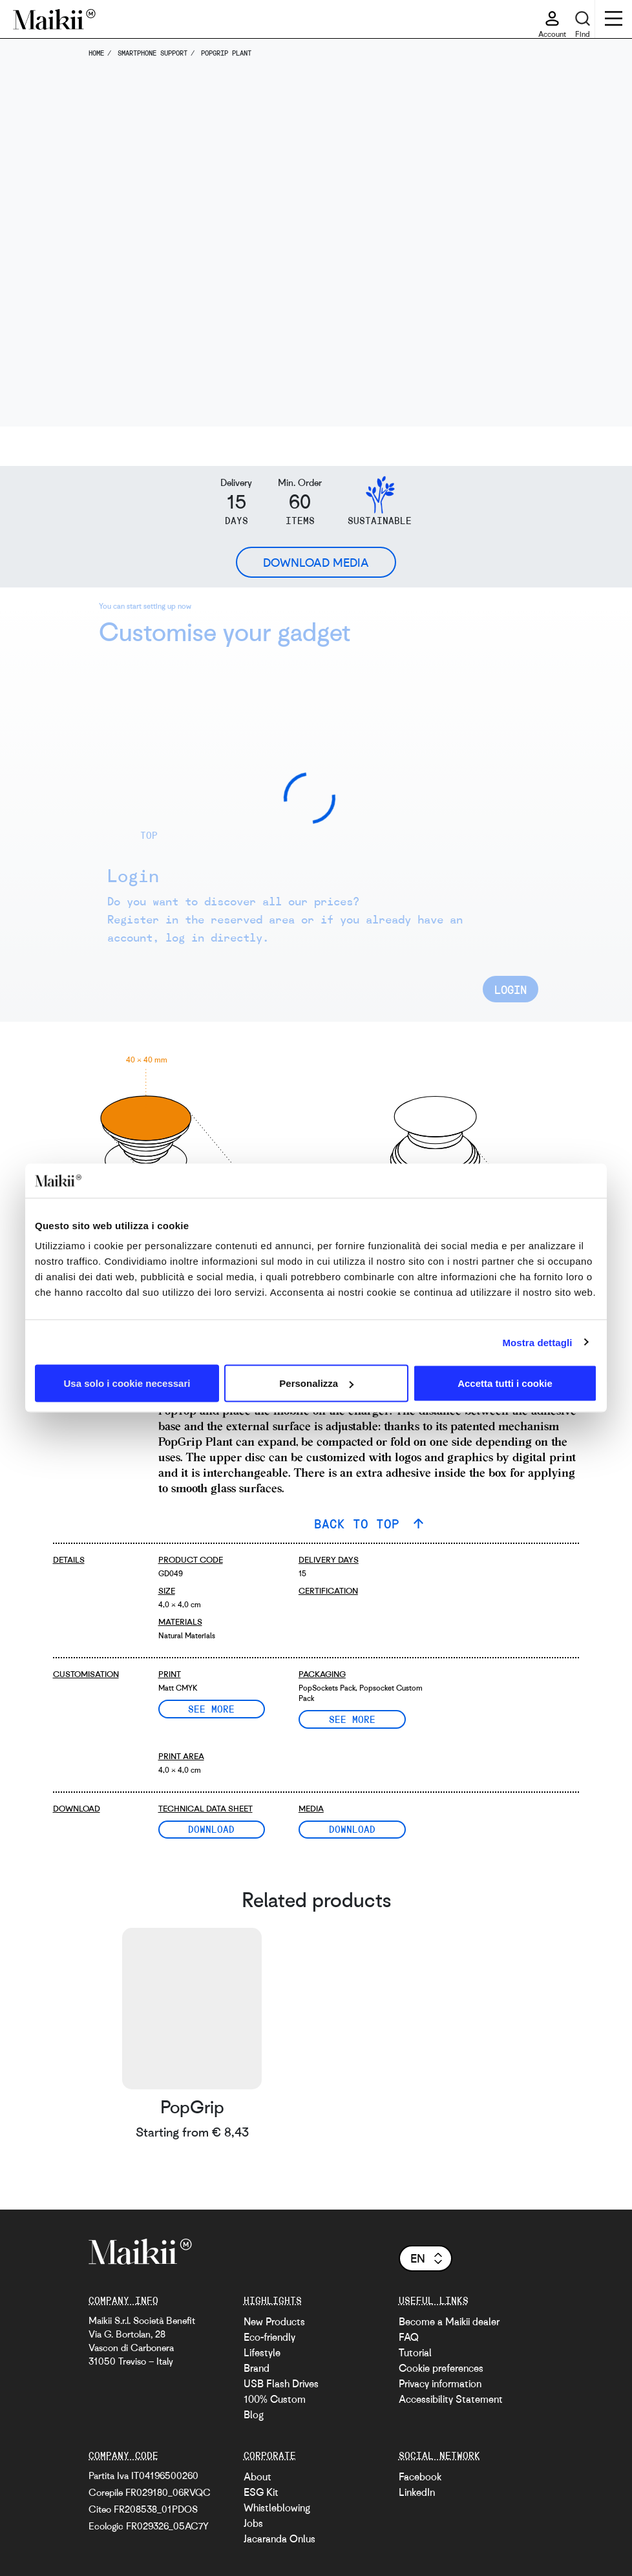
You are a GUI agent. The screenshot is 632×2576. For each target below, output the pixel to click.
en (427, 2258)
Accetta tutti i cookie (505, 1383)
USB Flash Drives (281, 2383)
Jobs (253, 2523)
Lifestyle (262, 2352)
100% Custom (275, 2398)
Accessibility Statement (451, 2398)
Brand (256, 2367)
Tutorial (415, 2352)
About (257, 2476)
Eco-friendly (269, 2336)
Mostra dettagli (537, 1341)
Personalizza (316, 1383)
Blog (254, 2414)
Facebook (420, 2476)
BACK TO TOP (360, 1523)
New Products (274, 2321)
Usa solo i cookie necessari (127, 1383)
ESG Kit (261, 2492)
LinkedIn (417, 2492)
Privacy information (440, 2383)
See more (211, 1709)
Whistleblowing (277, 2507)
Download (211, 1829)
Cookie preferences (441, 2367)
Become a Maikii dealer (449, 2321)
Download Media (316, 562)
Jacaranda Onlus (279, 2538)
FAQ (409, 2336)
